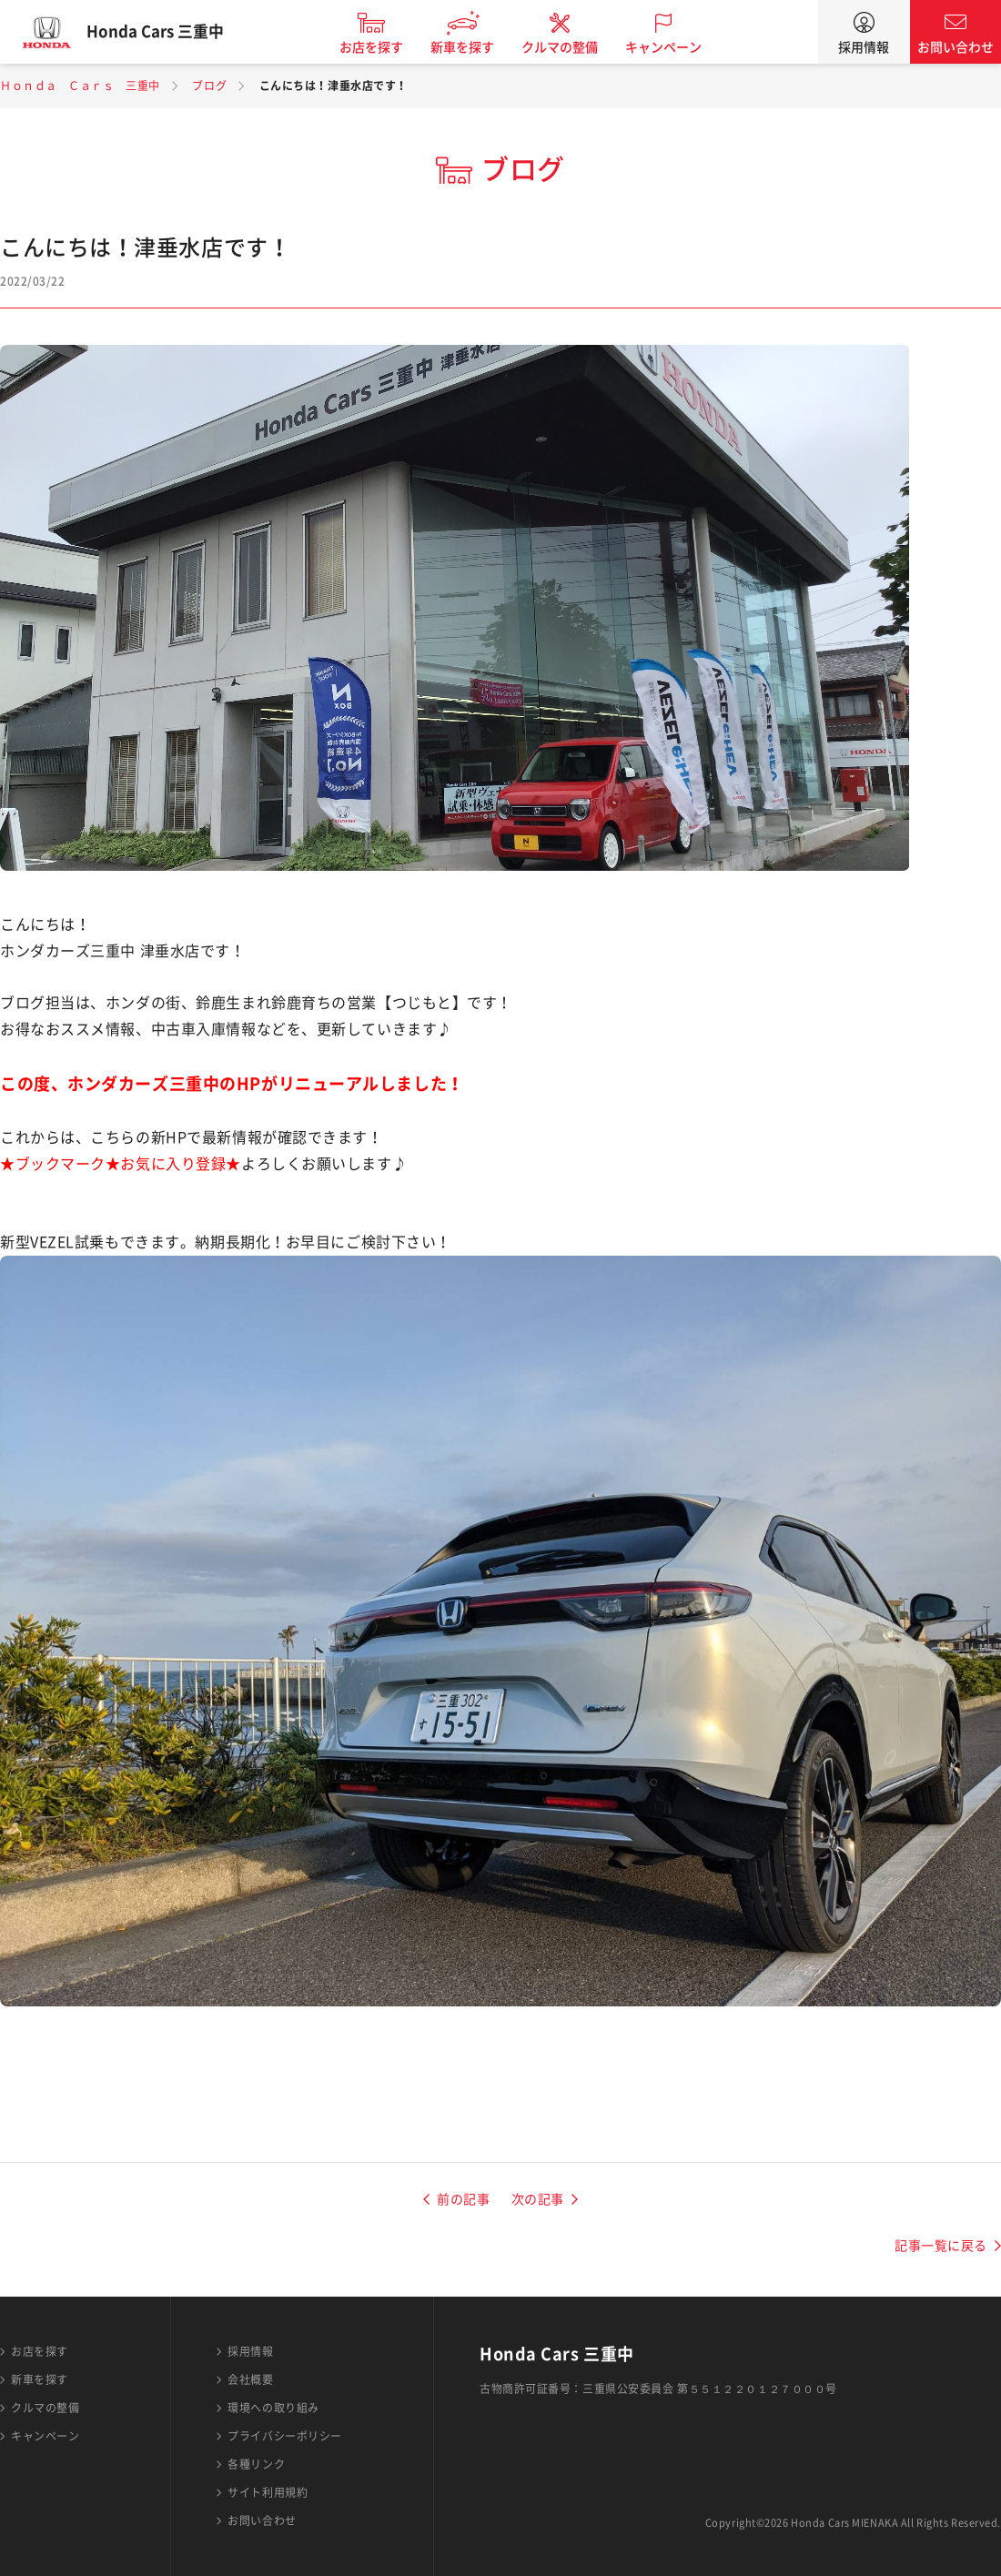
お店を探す (385, 47)
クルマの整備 (573, 47)
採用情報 (863, 47)
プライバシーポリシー (285, 2435)
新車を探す (476, 47)
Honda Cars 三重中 (168, 32)
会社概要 (250, 2379)
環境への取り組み (273, 2407)
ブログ (209, 85)
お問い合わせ (955, 47)
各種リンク (256, 2464)
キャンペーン (677, 47)
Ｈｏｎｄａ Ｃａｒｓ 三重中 (80, 85)
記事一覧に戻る (941, 2245)
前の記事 (463, 2199)
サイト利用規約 (268, 2492)
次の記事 (537, 2199)
